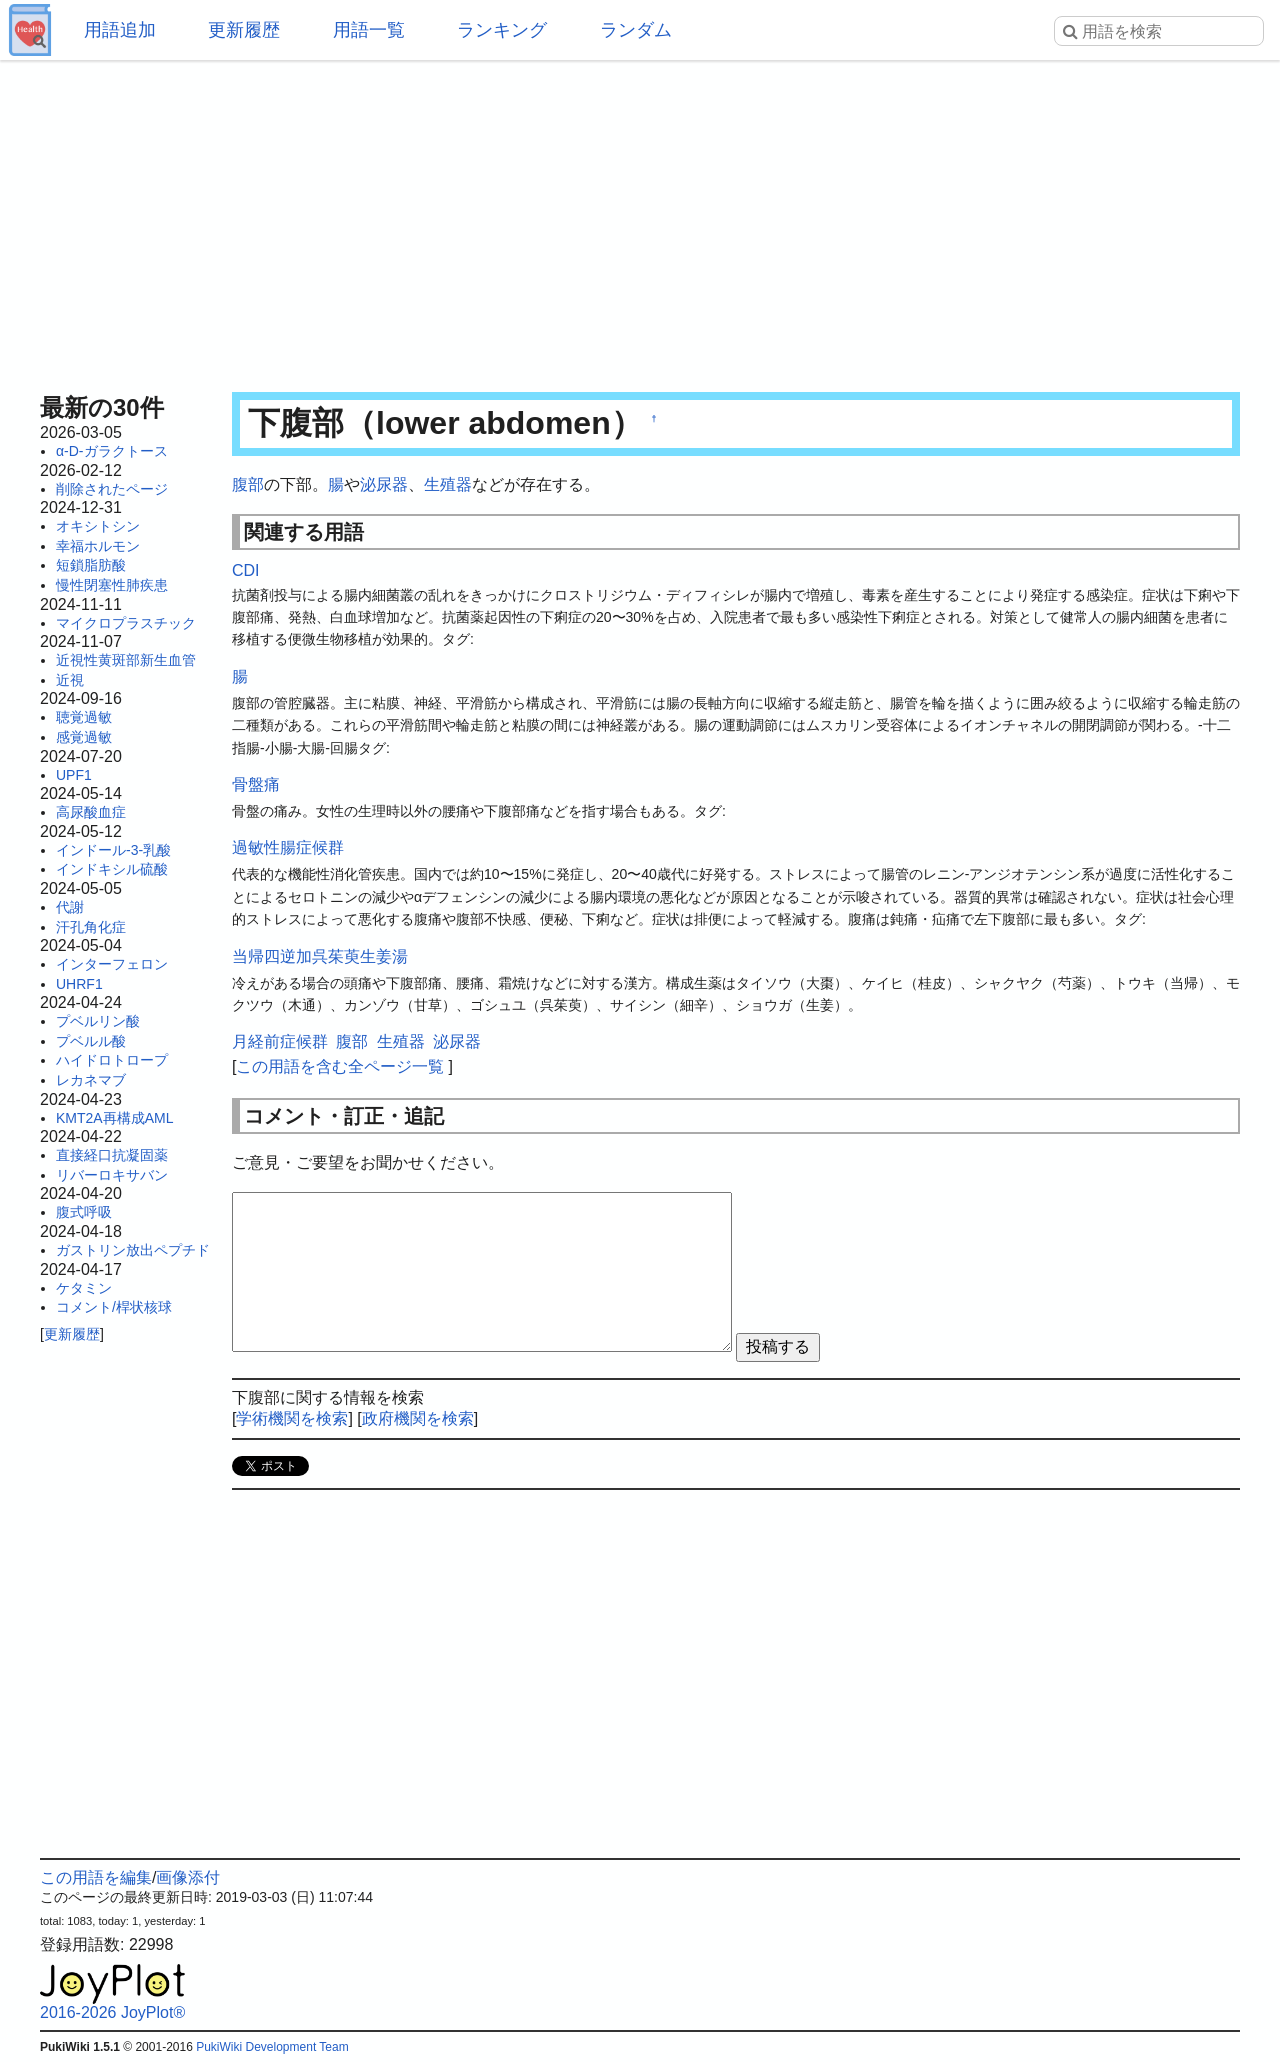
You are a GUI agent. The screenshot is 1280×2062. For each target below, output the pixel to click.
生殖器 (448, 484)
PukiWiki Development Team (272, 2047)
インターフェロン (112, 964)
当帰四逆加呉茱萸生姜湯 (320, 956)
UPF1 (74, 775)
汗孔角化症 (91, 927)
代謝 (70, 907)
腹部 (248, 484)
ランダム (636, 30)
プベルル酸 (91, 1041)
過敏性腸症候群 (288, 847)
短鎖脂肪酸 (91, 565)
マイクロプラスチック (126, 623)
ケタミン (84, 1288)
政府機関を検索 (418, 1418)
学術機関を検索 (292, 1418)
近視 (70, 680)
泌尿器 (384, 484)
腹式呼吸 (84, 1212)
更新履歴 (244, 30)
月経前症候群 (280, 1041)
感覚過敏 (84, 737)
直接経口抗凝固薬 (112, 1155)
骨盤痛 (256, 784)
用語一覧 (369, 30)
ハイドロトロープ (112, 1060)
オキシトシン (98, 526)
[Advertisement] (640, 220)
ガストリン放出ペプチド (133, 1250)
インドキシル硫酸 (112, 869)
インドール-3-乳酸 (113, 850)
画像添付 (188, 1877)
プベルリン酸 (98, 1021)
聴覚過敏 (84, 717)
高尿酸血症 (91, 812)
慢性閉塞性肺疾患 (112, 585)
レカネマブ (91, 1080)
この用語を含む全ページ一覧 (340, 1066)
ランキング (502, 30)
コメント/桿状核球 (114, 1307)
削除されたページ (112, 489)
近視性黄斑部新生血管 (126, 660)
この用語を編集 (96, 1877)
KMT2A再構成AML (114, 1118)
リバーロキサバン (112, 1175)
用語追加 (120, 30)
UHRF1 (79, 984)
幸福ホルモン (98, 546)
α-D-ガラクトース (112, 451)
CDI (246, 570)
